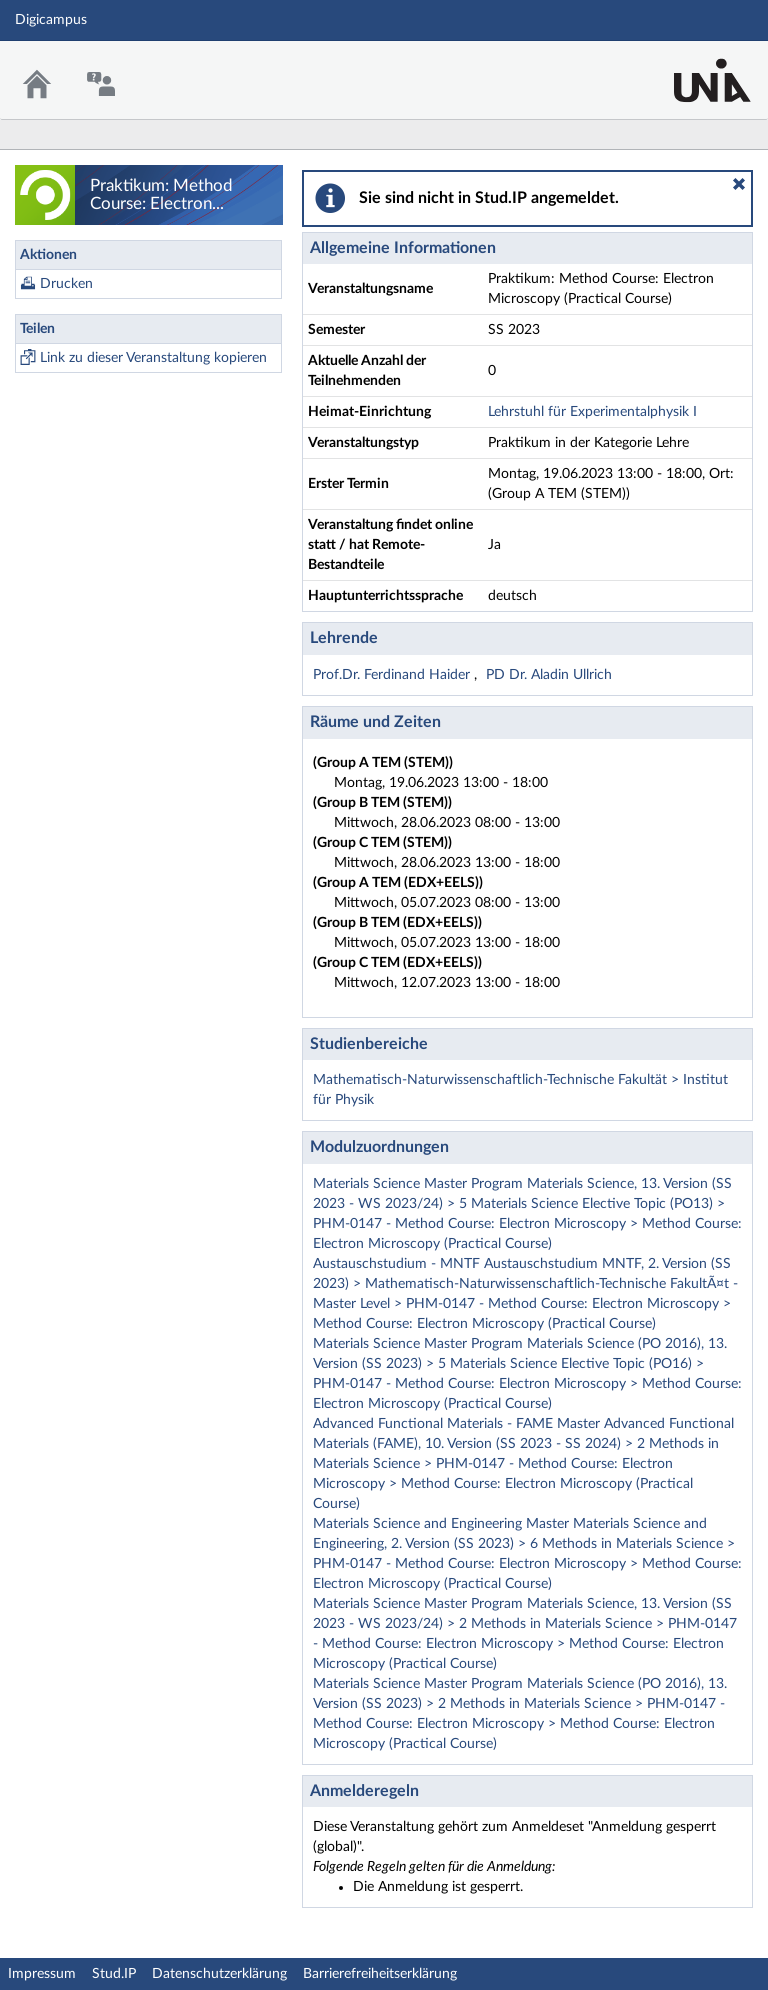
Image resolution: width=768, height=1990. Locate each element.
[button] (739, 184)
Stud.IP (114, 1974)
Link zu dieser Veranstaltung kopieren (153, 358)
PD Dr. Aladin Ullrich (549, 675)
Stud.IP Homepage (691, 67)
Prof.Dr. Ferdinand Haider (393, 675)
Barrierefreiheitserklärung (380, 1974)
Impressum (42, 1974)
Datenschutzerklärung (219, 1974)
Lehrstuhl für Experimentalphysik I (592, 412)
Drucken (66, 284)
